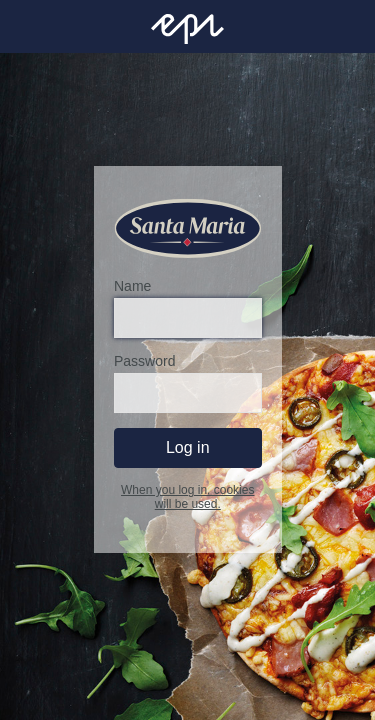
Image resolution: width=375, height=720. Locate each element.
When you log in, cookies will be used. (187, 498)
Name (132, 287)
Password (144, 362)
